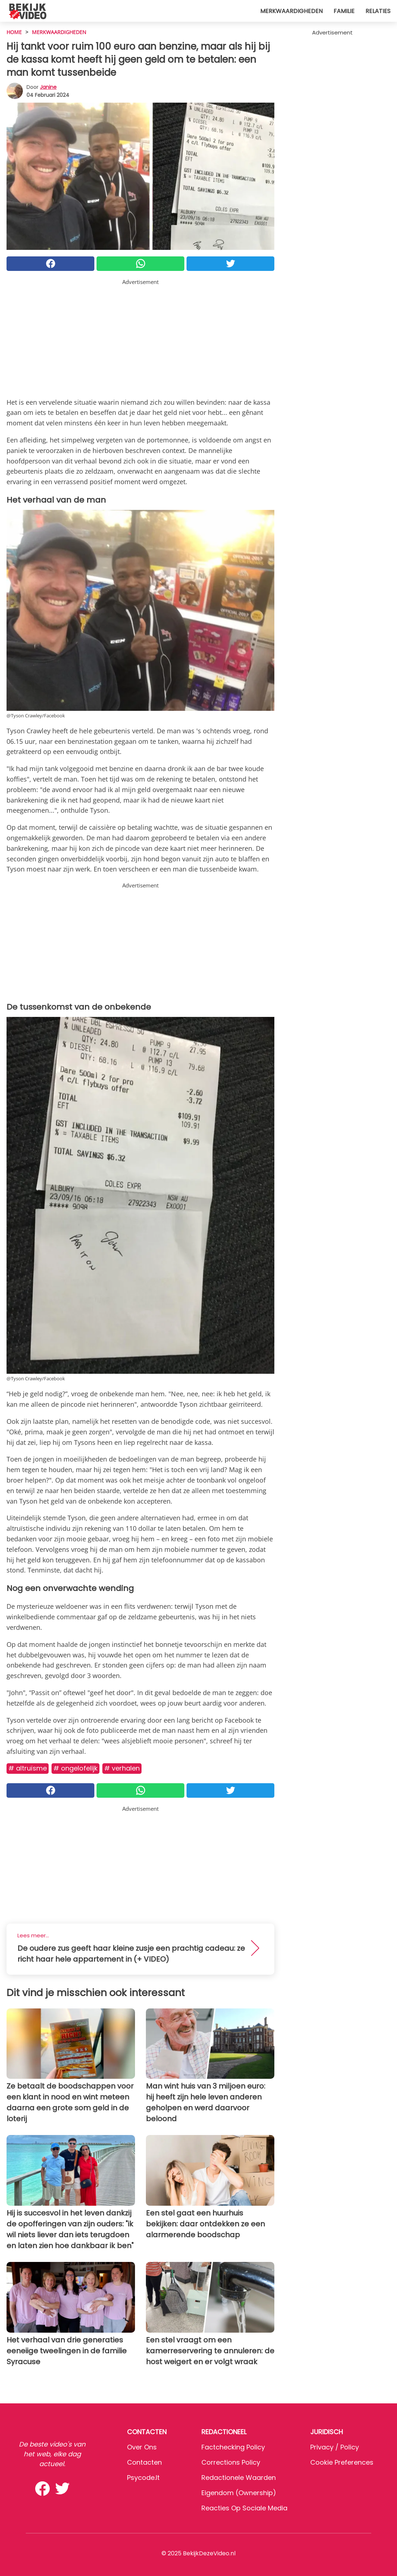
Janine (48, 87)
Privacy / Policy (334, 2447)
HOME (14, 32)
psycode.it (143, 2477)
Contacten (144, 2462)
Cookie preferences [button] (341, 2462)
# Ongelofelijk (75, 1768)
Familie (344, 11)
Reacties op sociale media (244, 2508)
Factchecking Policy (233, 2447)
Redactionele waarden (238, 2477)
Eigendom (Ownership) (238, 2492)
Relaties (377, 11)
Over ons (142, 2447)
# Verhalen (122, 1768)
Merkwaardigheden (291, 11)
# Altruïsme (27, 1768)
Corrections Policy (230, 2462)
